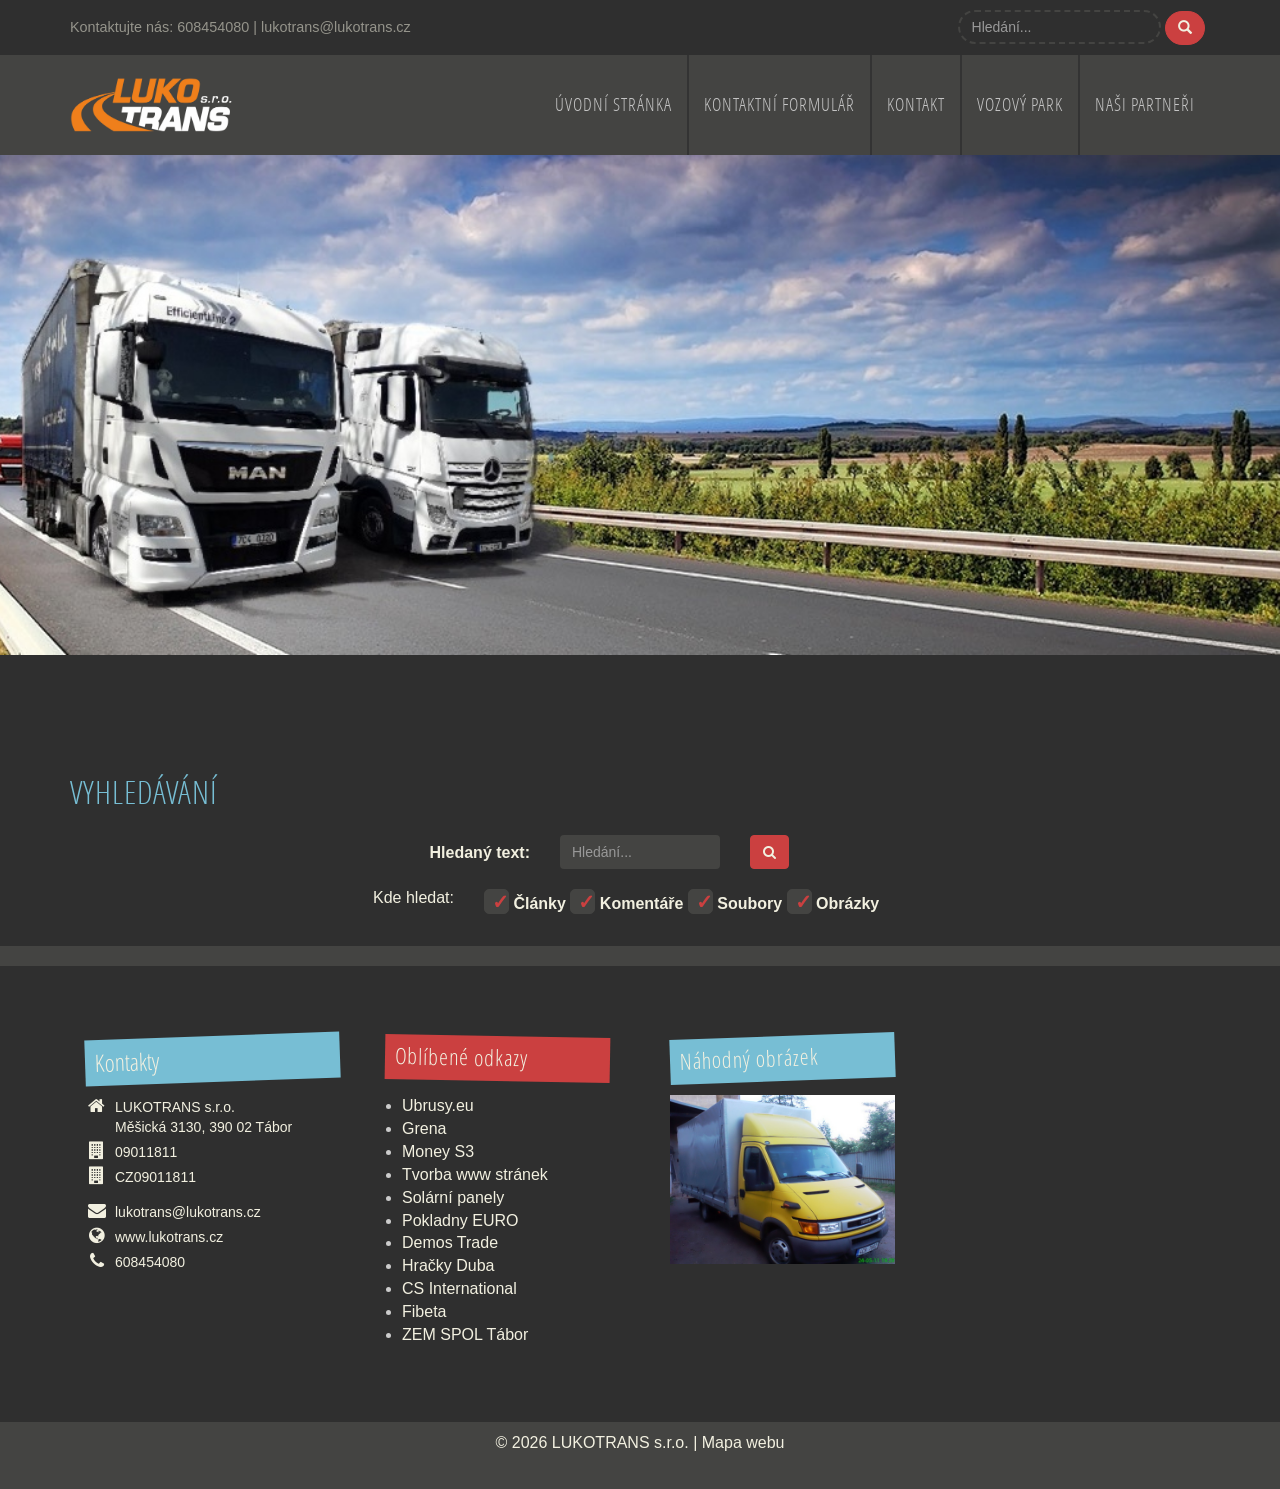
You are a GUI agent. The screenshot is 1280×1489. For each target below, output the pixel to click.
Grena (424, 1128)
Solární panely (453, 1197)
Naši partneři (1145, 104)
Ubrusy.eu (438, 1105)
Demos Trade (450, 1242)
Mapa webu (743, 1442)
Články (525, 901)
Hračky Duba (448, 1265)
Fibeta (424, 1311)
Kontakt (916, 104)
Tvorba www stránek (475, 1174)
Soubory (735, 901)
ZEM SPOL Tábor (465, 1334)
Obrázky (833, 901)
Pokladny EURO (460, 1220)
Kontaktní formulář (779, 104)
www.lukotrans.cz (169, 1237)
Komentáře (626, 901)
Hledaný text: (480, 852)
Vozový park (1020, 104)
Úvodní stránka (613, 104)
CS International (459, 1288)
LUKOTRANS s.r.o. (620, 1442)
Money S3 (438, 1151)
